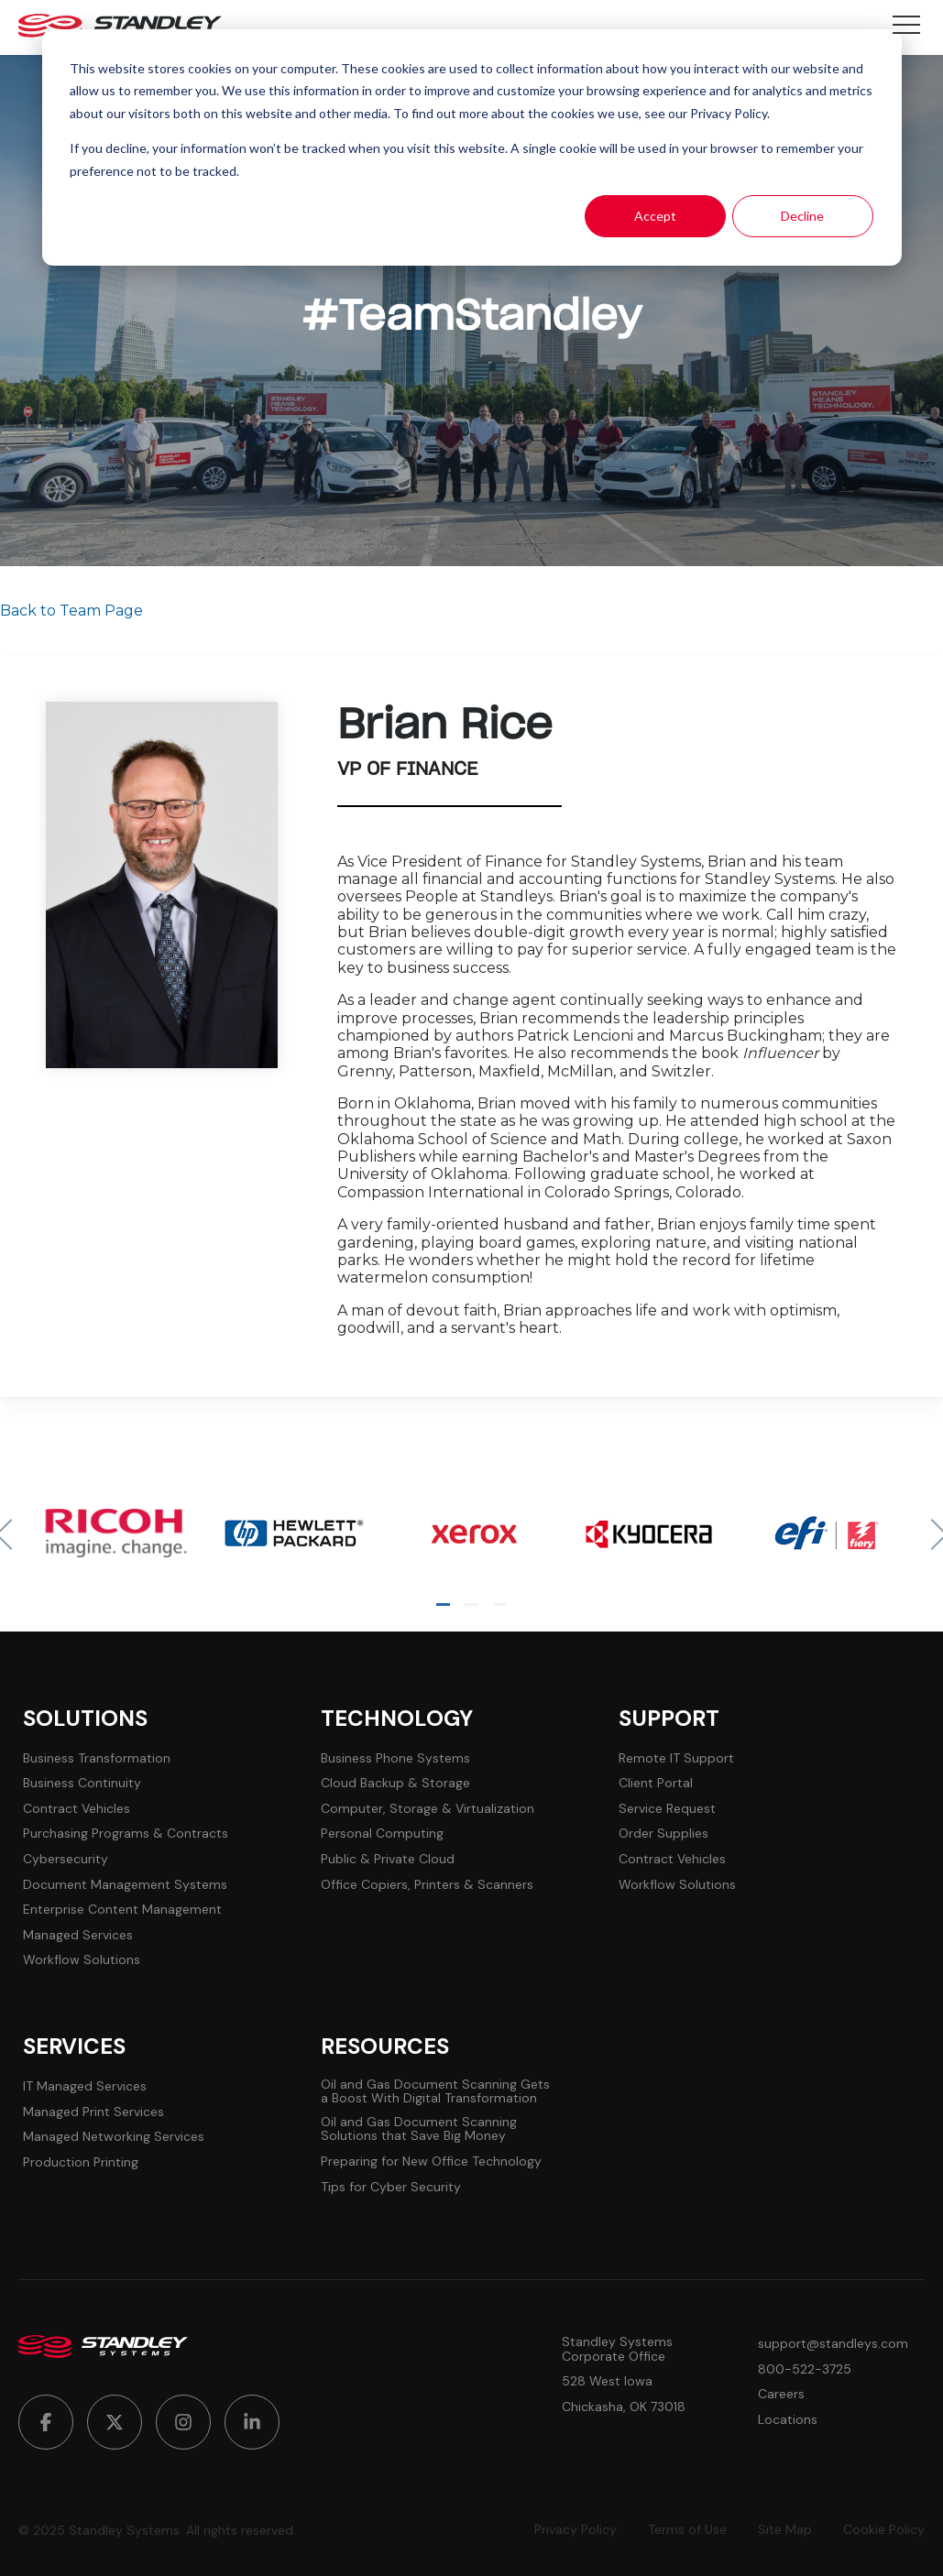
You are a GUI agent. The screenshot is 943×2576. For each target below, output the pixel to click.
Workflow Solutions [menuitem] (81, 1960)
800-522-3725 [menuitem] (804, 2369)
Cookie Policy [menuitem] (884, 2530)
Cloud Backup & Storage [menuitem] (395, 1783)
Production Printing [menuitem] (80, 2162)
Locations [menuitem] (787, 2420)
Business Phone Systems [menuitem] (395, 1758)
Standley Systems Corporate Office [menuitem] (617, 2349)
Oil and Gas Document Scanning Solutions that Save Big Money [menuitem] (419, 2129)
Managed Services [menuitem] (78, 1935)
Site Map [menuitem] (785, 2530)
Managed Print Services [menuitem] (93, 2112)
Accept (655, 216)
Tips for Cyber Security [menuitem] (391, 2187)
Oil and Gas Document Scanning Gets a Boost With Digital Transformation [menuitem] (435, 2092)
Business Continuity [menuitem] (82, 1783)
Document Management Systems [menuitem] (125, 1885)
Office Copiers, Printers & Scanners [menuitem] (427, 1885)
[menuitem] (45, 2422)
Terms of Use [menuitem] (687, 2530)
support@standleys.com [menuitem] (833, 2344)
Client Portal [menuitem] (656, 1783)
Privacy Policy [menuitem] (575, 2530)
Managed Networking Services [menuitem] (113, 2137)
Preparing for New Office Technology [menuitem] (431, 2161)
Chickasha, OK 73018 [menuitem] (623, 2407)
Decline (802, 216)
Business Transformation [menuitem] (96, 1758)
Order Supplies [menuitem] (663, 1833)
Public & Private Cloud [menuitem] (388, 1859)
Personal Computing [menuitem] (382, 1833)
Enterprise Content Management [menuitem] (122, 1909)
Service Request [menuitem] (667, 1809)
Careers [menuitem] (781, 2394)
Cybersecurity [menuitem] (65, 1859)
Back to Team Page (71, 610)
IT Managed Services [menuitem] (85, 2086)
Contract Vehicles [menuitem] (76, 1809)
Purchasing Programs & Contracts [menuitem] (125, 1833)
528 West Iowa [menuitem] (607, 2381)
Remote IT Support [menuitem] (676, 1758)
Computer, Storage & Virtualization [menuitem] (427, 1809)
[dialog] (472, 147)
